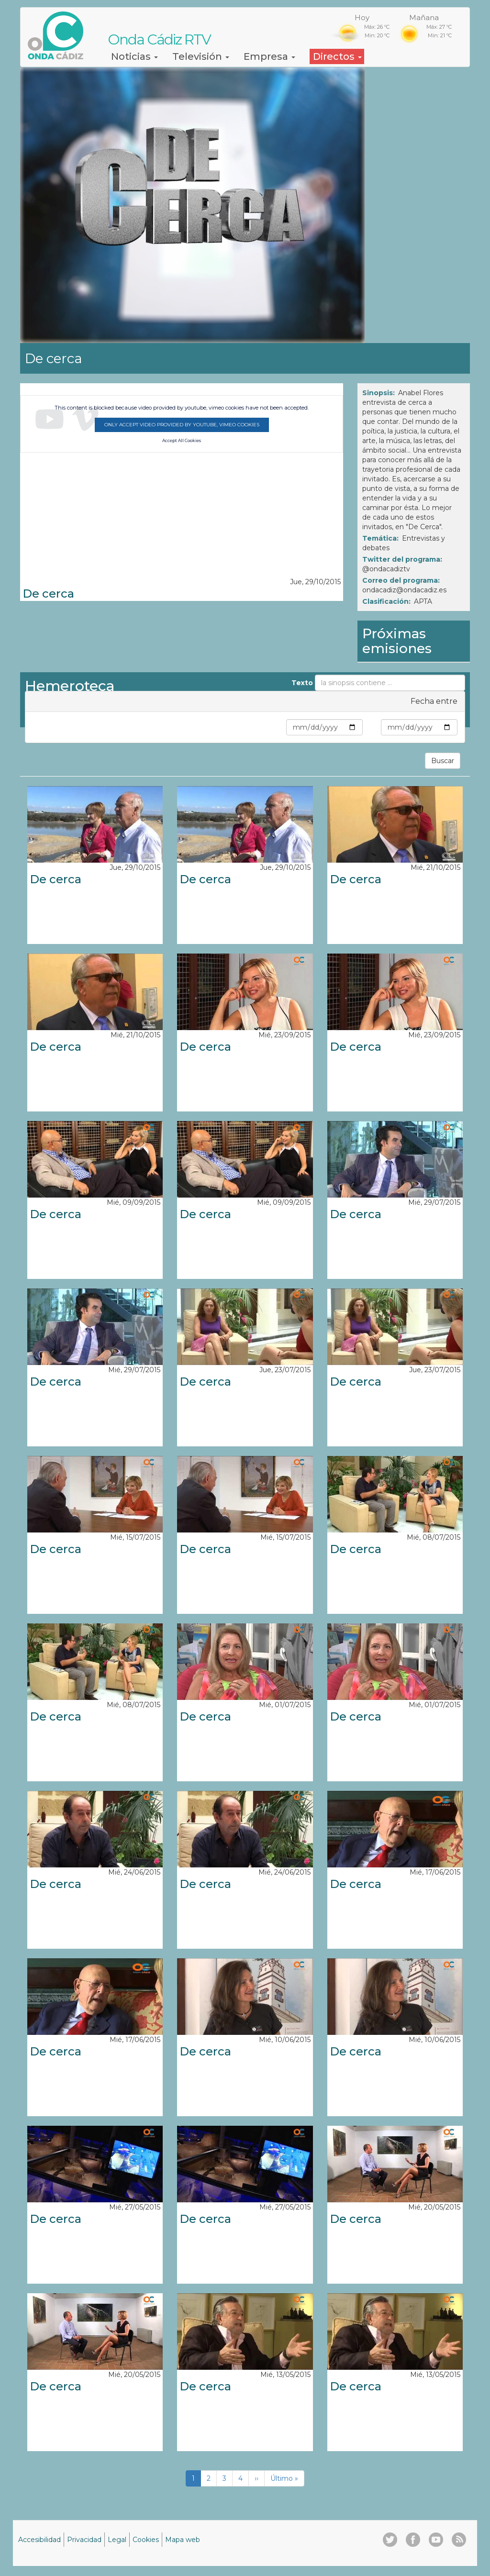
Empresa (269, 56)
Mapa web (182, 2539)
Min (277, 727)
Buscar (442, 760)
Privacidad (84, 2539)
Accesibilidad (39, 2539)
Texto (302, 682)
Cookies (146, 2539)
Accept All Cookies (181, 440)
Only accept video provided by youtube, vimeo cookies (181, 425)
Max (372, 727)
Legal (117, 2539)
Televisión (200, 56)
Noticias (134, 56)
